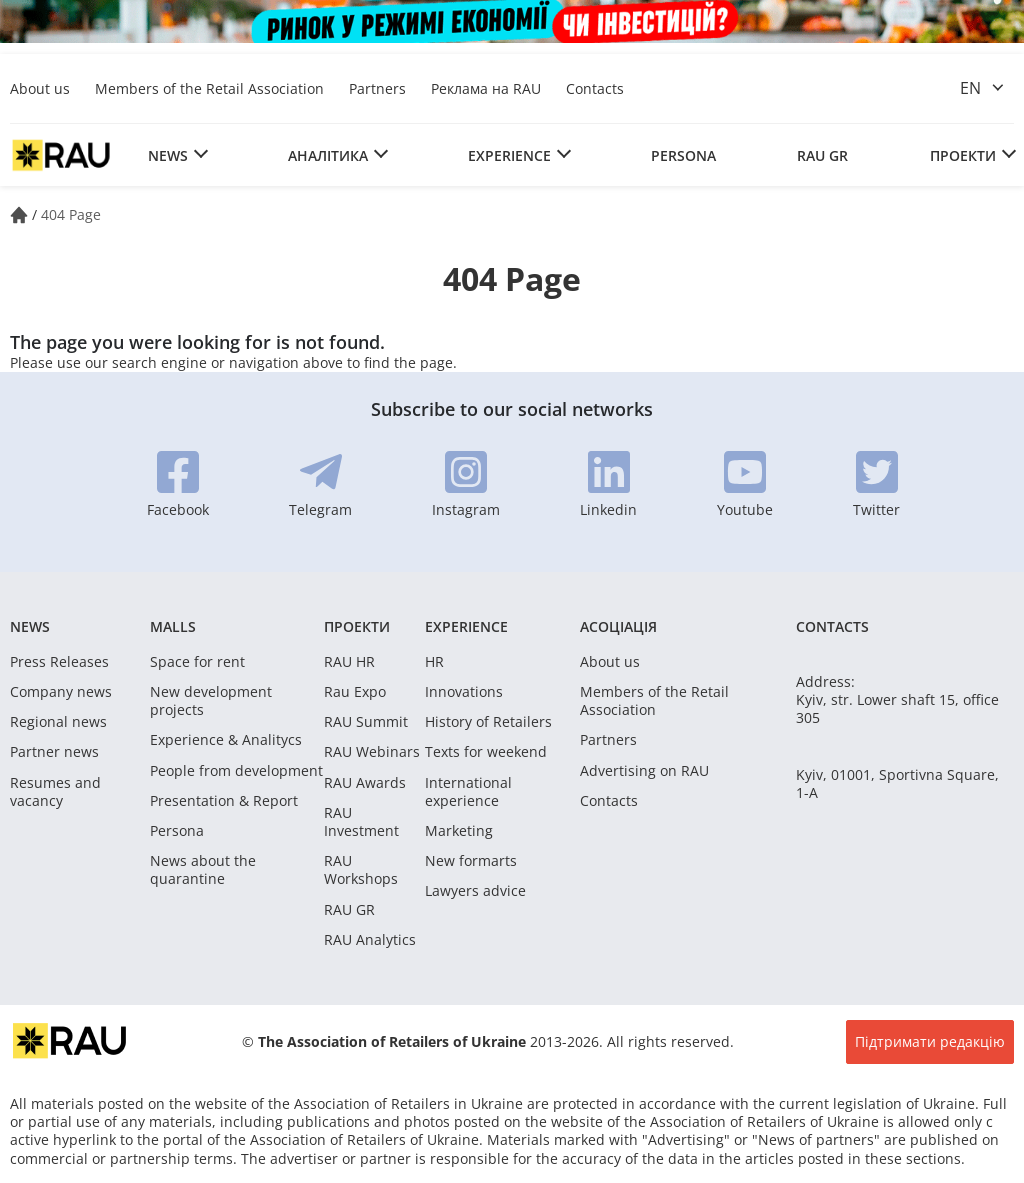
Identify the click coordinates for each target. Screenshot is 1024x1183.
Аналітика (328, 155)
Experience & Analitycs (226, 740)
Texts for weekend (486, 752)
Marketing (459, 831)
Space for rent (197, 662)
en (970, 88)
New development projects (211, 701)
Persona (683, 155)
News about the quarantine (203, 870)
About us (40, 88)
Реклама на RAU (486, 88)
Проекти (963, 155)
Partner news (54, 752)
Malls (173, 626)
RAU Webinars (372, 752)
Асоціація (618, 626)
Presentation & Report (224, 801)
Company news (61, 692)
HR (434, 662)
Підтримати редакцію (930, 1041)
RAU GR (822, 155)
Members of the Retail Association (209, 88)
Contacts (595, 88)
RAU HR (349, 662)
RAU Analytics (370, 940)
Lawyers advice (475, 891)
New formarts (471, 861)
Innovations (464, 692)
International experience (468, 792)
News (168, 155)
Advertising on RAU (644, 771)
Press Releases (59, 662)
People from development (236, 771)
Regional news (58, 722)
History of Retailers (488, 722)
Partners (377, 88)
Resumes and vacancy (55, 792)
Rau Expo (355, 692)
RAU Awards (365, 783)
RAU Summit (366, 722)
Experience (509, 155)
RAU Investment (361, 822)
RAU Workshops (361, 870)
